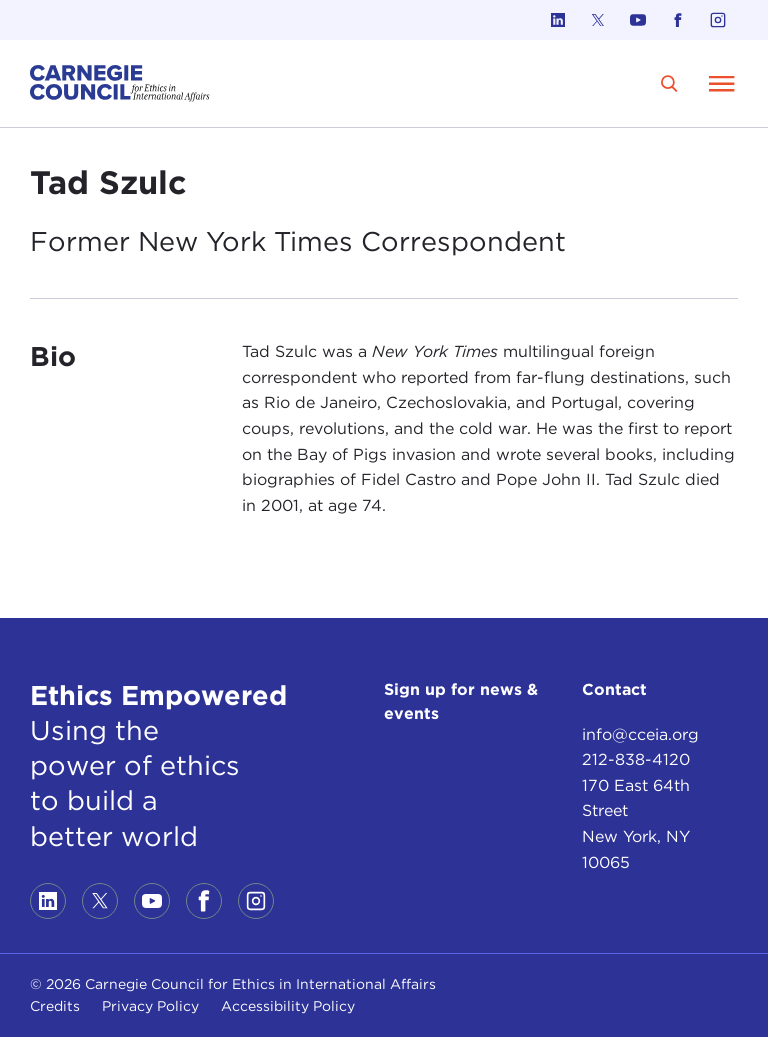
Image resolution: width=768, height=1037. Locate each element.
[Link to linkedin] (558, 20)
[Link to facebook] (678, 20)
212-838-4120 (636, 759)
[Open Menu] (722, 83)
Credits (55, 1006)
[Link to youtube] (638, 20)
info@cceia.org (640, 734)
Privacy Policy (150, 1006)
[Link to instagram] (718, 20)
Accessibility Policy (288, 1006)
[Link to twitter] (598, 20)
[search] (669, 83)
